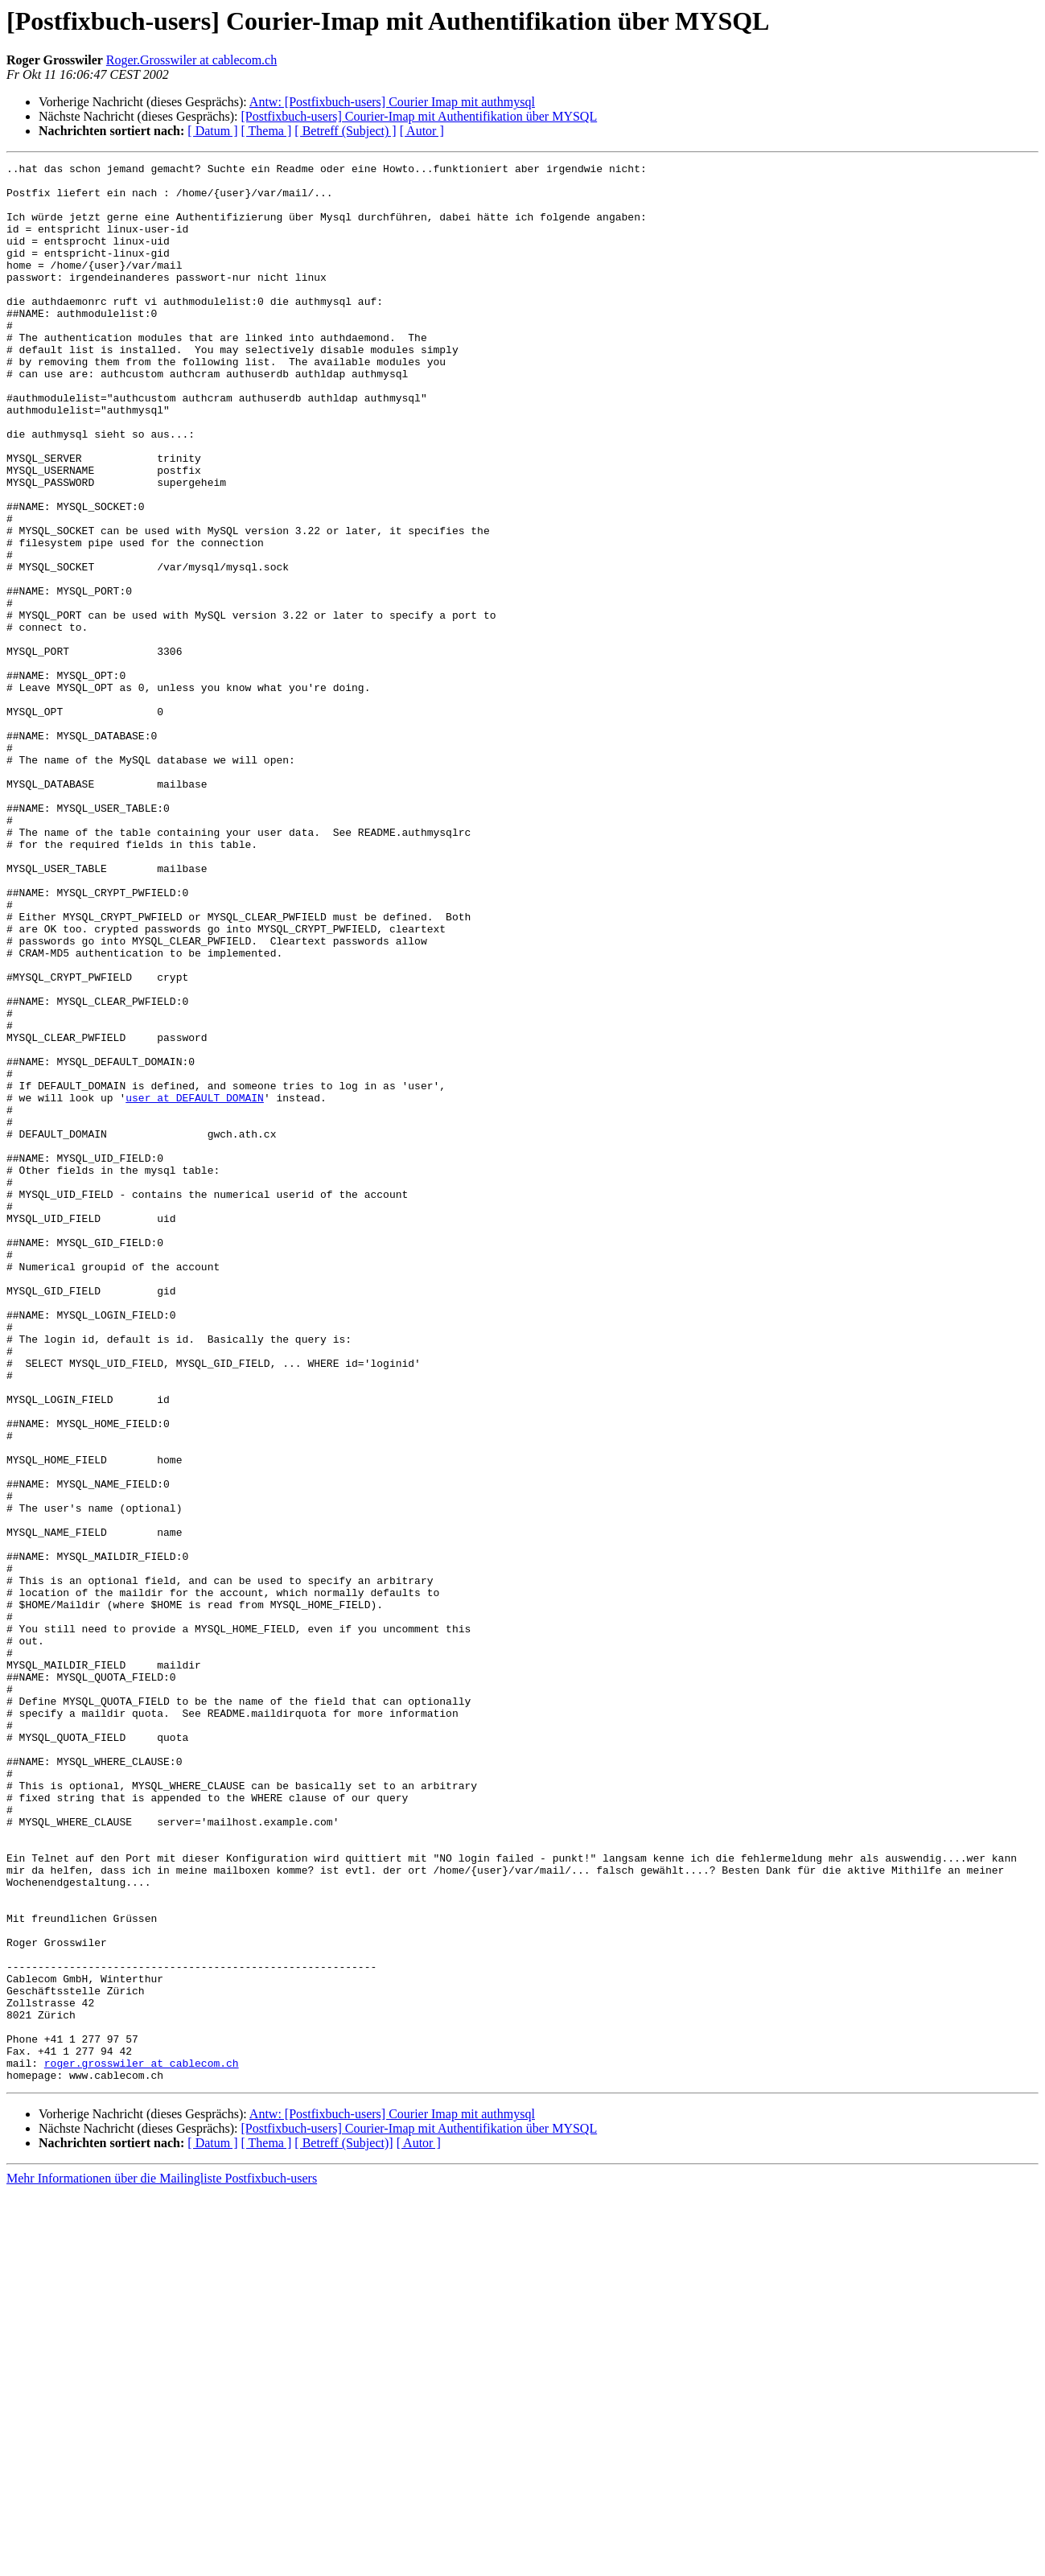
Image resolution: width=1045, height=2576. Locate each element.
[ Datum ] (212, 131)
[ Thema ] (266, 131)
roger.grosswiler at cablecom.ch (141, 2444)
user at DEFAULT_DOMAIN (194, 1285)
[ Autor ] (422, 131)
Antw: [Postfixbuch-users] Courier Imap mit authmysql (392, 102)
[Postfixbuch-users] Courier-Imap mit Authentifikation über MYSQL (419, 116)
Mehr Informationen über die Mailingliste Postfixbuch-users (161, 2562)
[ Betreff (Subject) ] (345, 131)
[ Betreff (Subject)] (343, 2526)
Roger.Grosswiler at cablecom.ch (191, 60)
